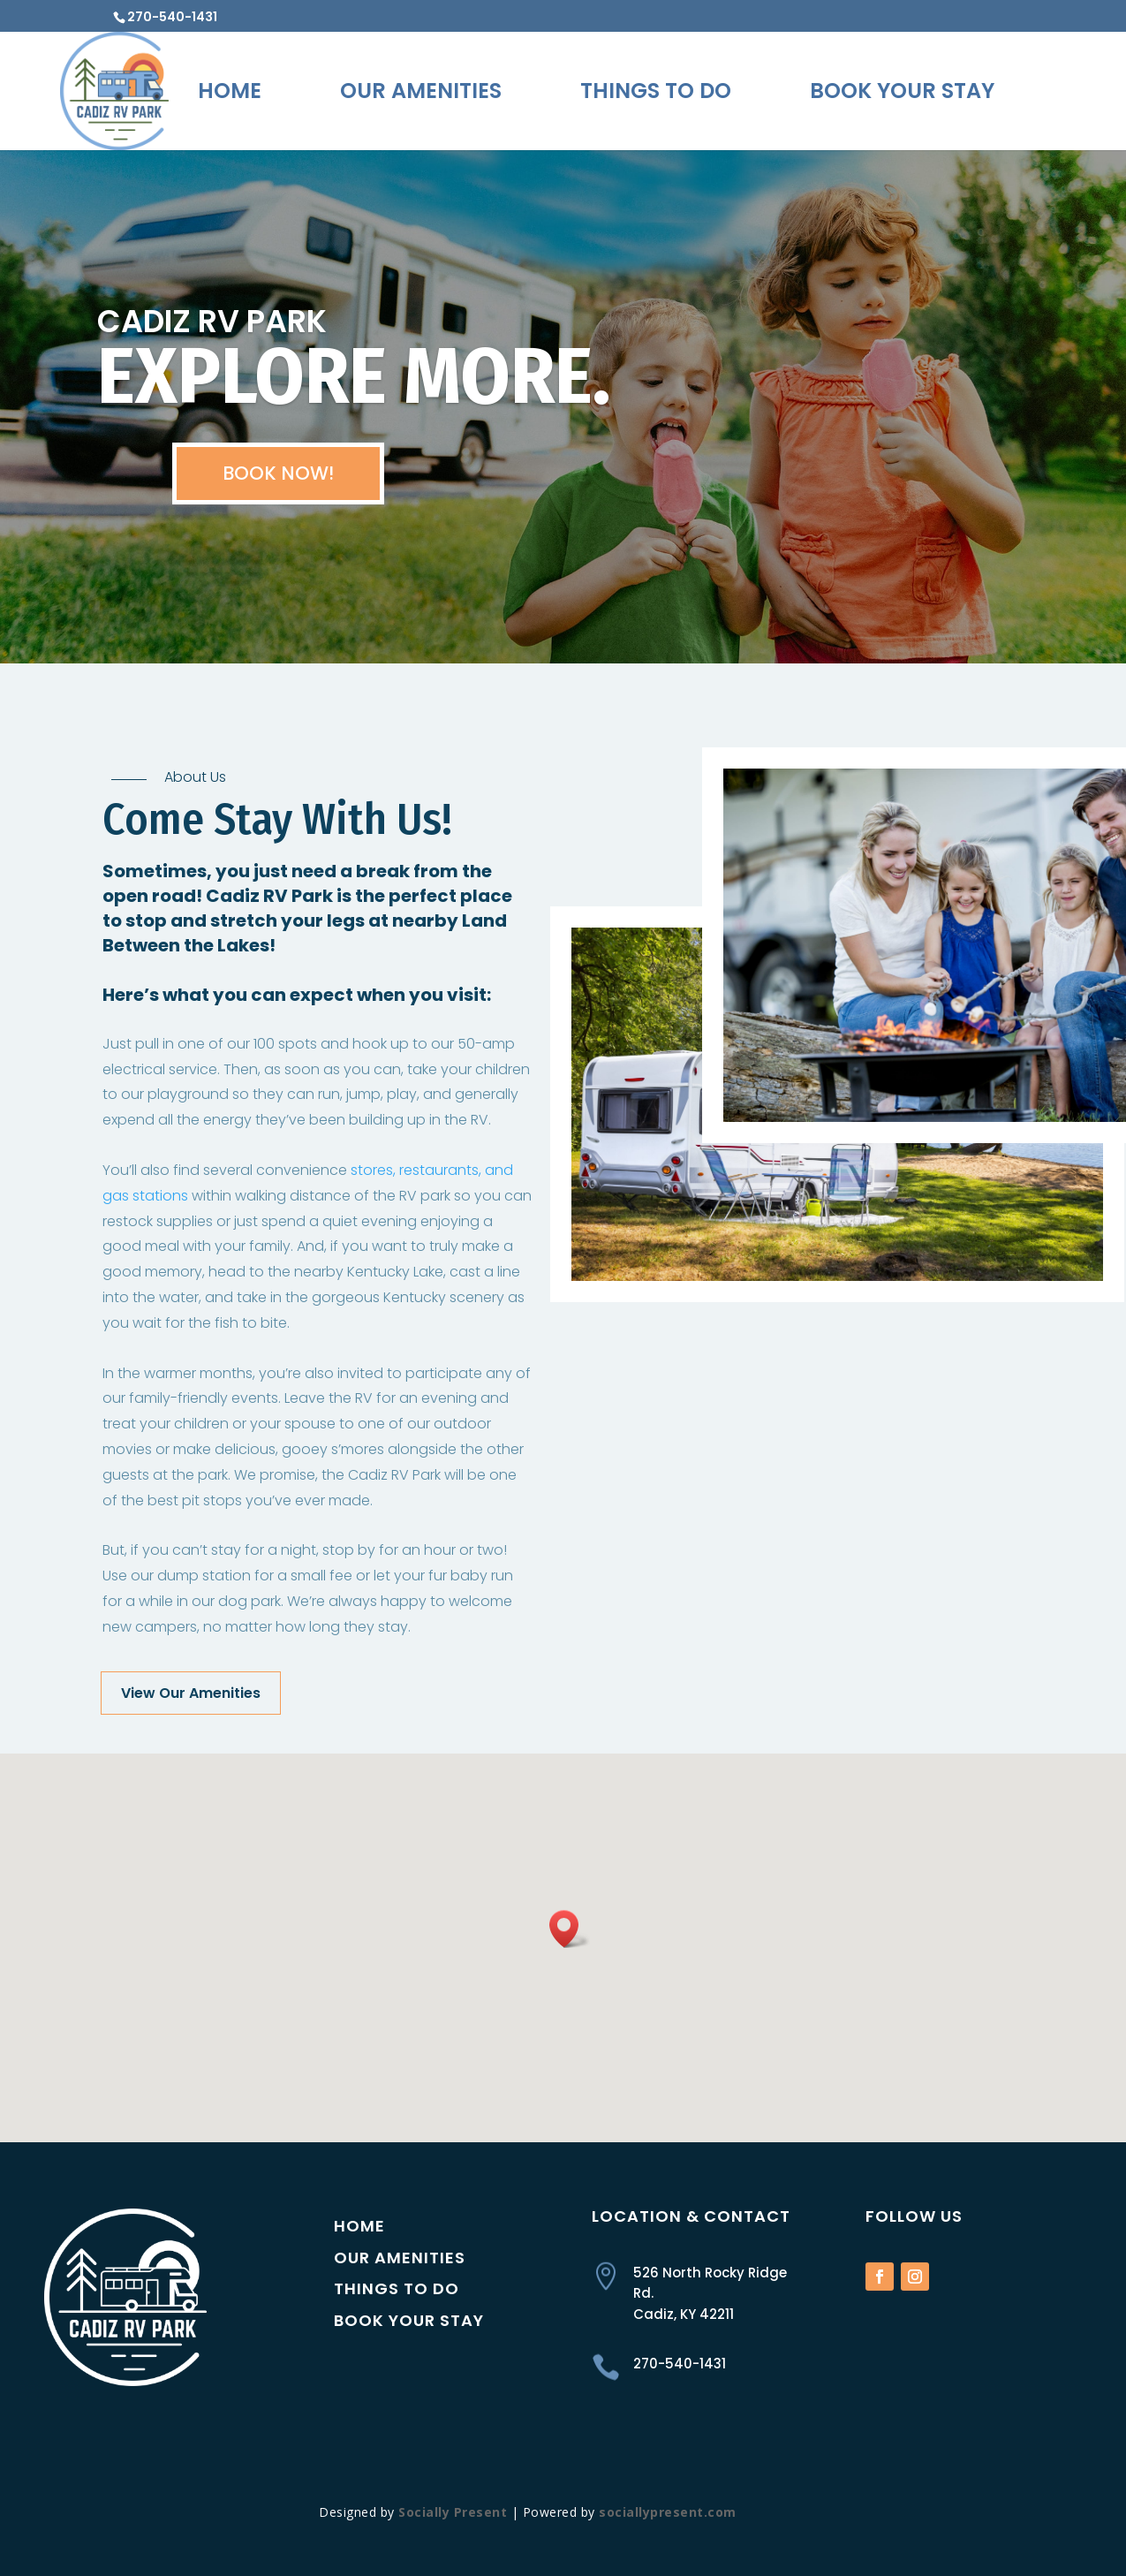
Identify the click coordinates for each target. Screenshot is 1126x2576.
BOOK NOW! (278, 492)
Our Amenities (421, 91)
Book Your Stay (902, 91)
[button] (569, 1929)
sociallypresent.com (668, 2512)
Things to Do (396, 2288)
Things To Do (655, 91)
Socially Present (452, 2512)
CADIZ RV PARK (212, 340)
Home (229, 91)
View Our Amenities (191, 1693)
